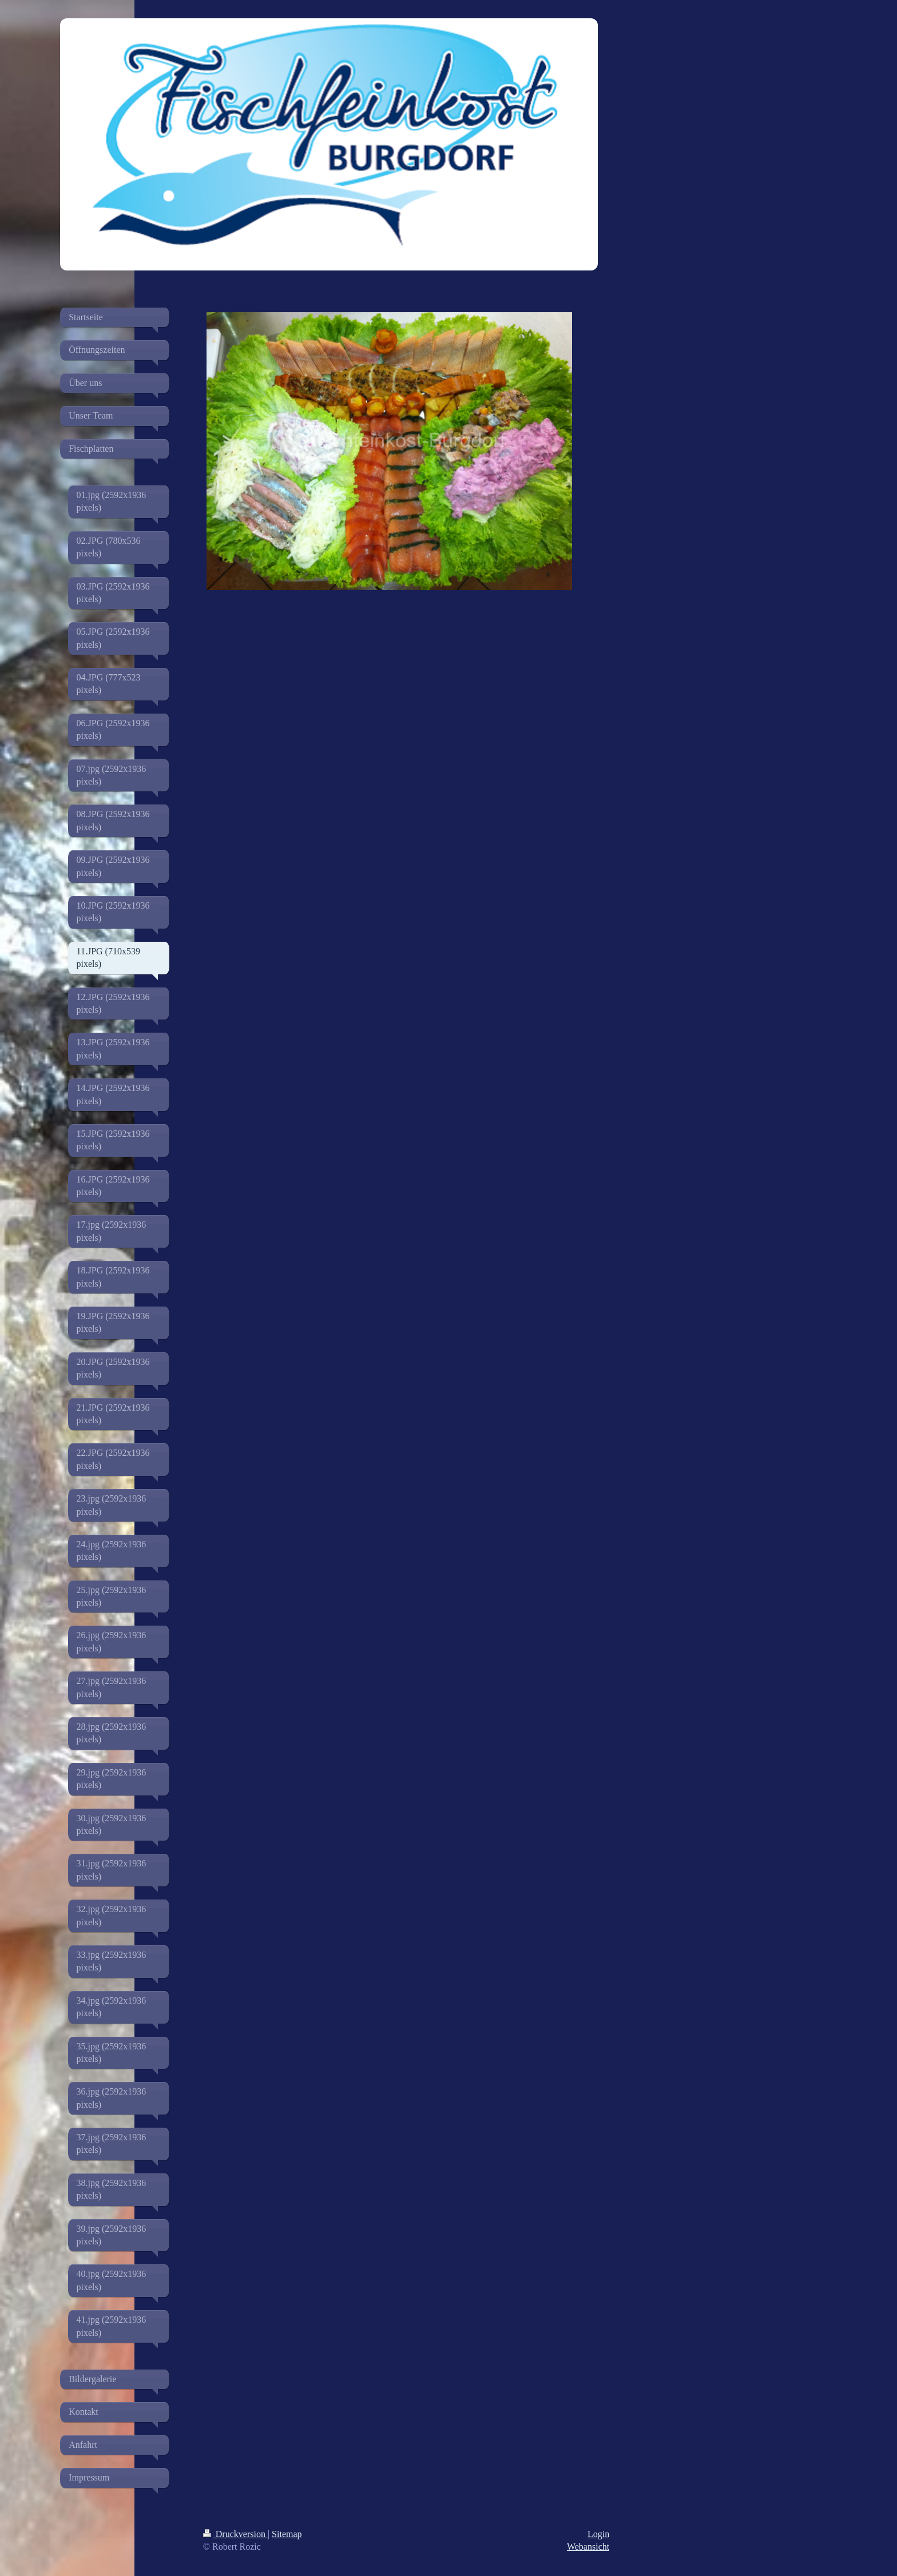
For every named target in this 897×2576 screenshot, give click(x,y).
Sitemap (286, 2534)
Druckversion (235, 2534)
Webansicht (588, 2546)
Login (598, 2534)
